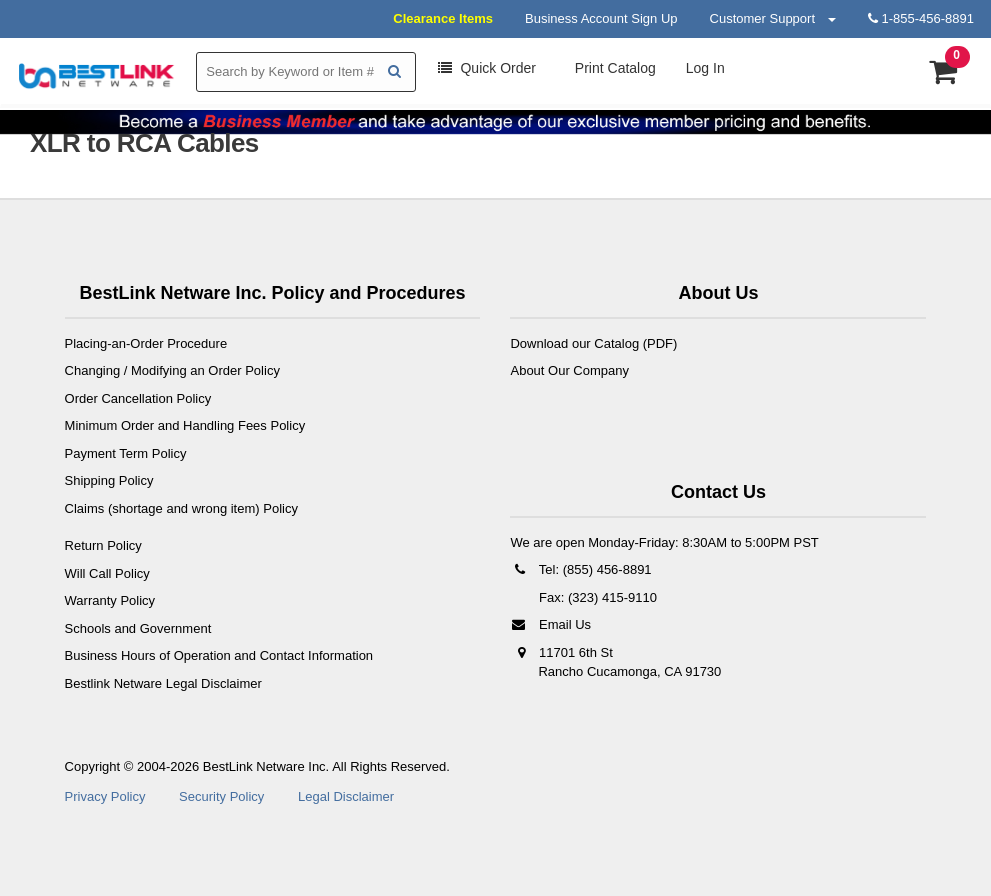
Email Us (550, 624)
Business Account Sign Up (601, 18)
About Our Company (569, 370)
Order (487, 68)
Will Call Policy (107, 573)
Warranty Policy (110, 600)
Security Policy (221, 796)
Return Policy (103, 545)
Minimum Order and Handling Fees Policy (185, 425)
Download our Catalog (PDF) (593, 343)
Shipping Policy (109, 480)
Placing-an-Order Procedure (146, 343)
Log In (705, 68)
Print (613, 68)
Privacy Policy (105, 796)
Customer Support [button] (773, 18)
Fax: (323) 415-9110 (595, 597)
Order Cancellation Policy (138, 398)
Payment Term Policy (126, 453)
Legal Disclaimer (346, 796)
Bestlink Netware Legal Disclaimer (163, 683)
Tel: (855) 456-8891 (580, 569)
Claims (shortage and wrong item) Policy (181, 508)
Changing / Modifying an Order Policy (172, 370)
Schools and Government (138, 628)
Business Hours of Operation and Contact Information (219, 655)
